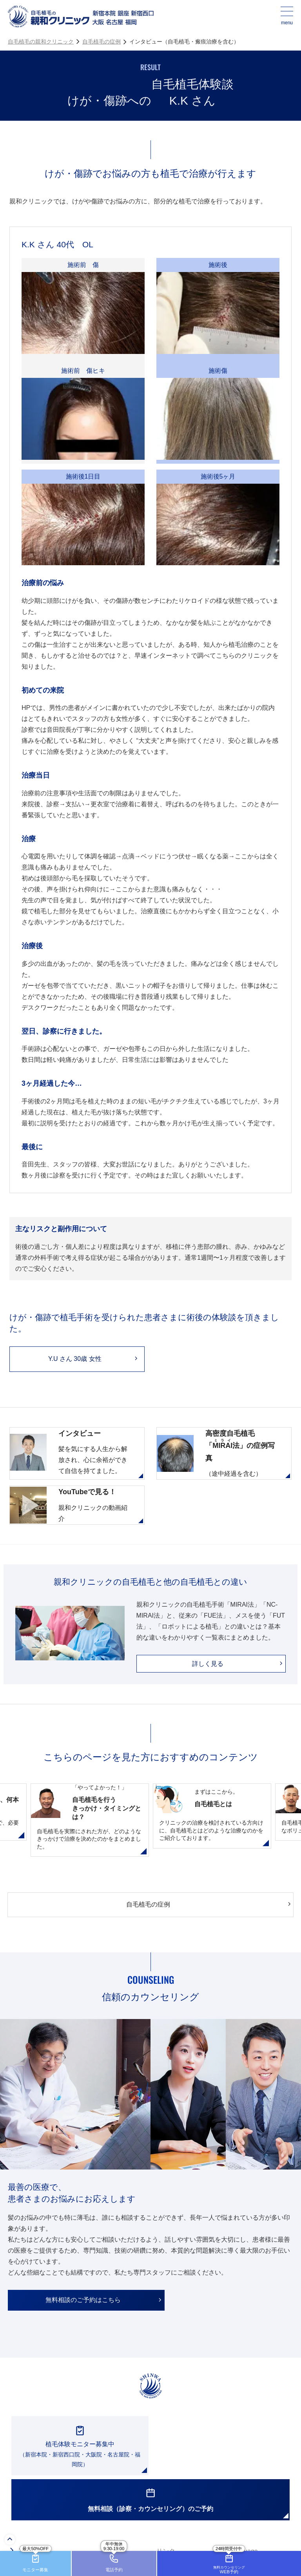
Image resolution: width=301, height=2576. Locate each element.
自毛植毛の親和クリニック (41, 41)
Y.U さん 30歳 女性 (75, 1358)
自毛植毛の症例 (101, 41)
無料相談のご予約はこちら (83, 2300)
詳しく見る (207, 1663)
